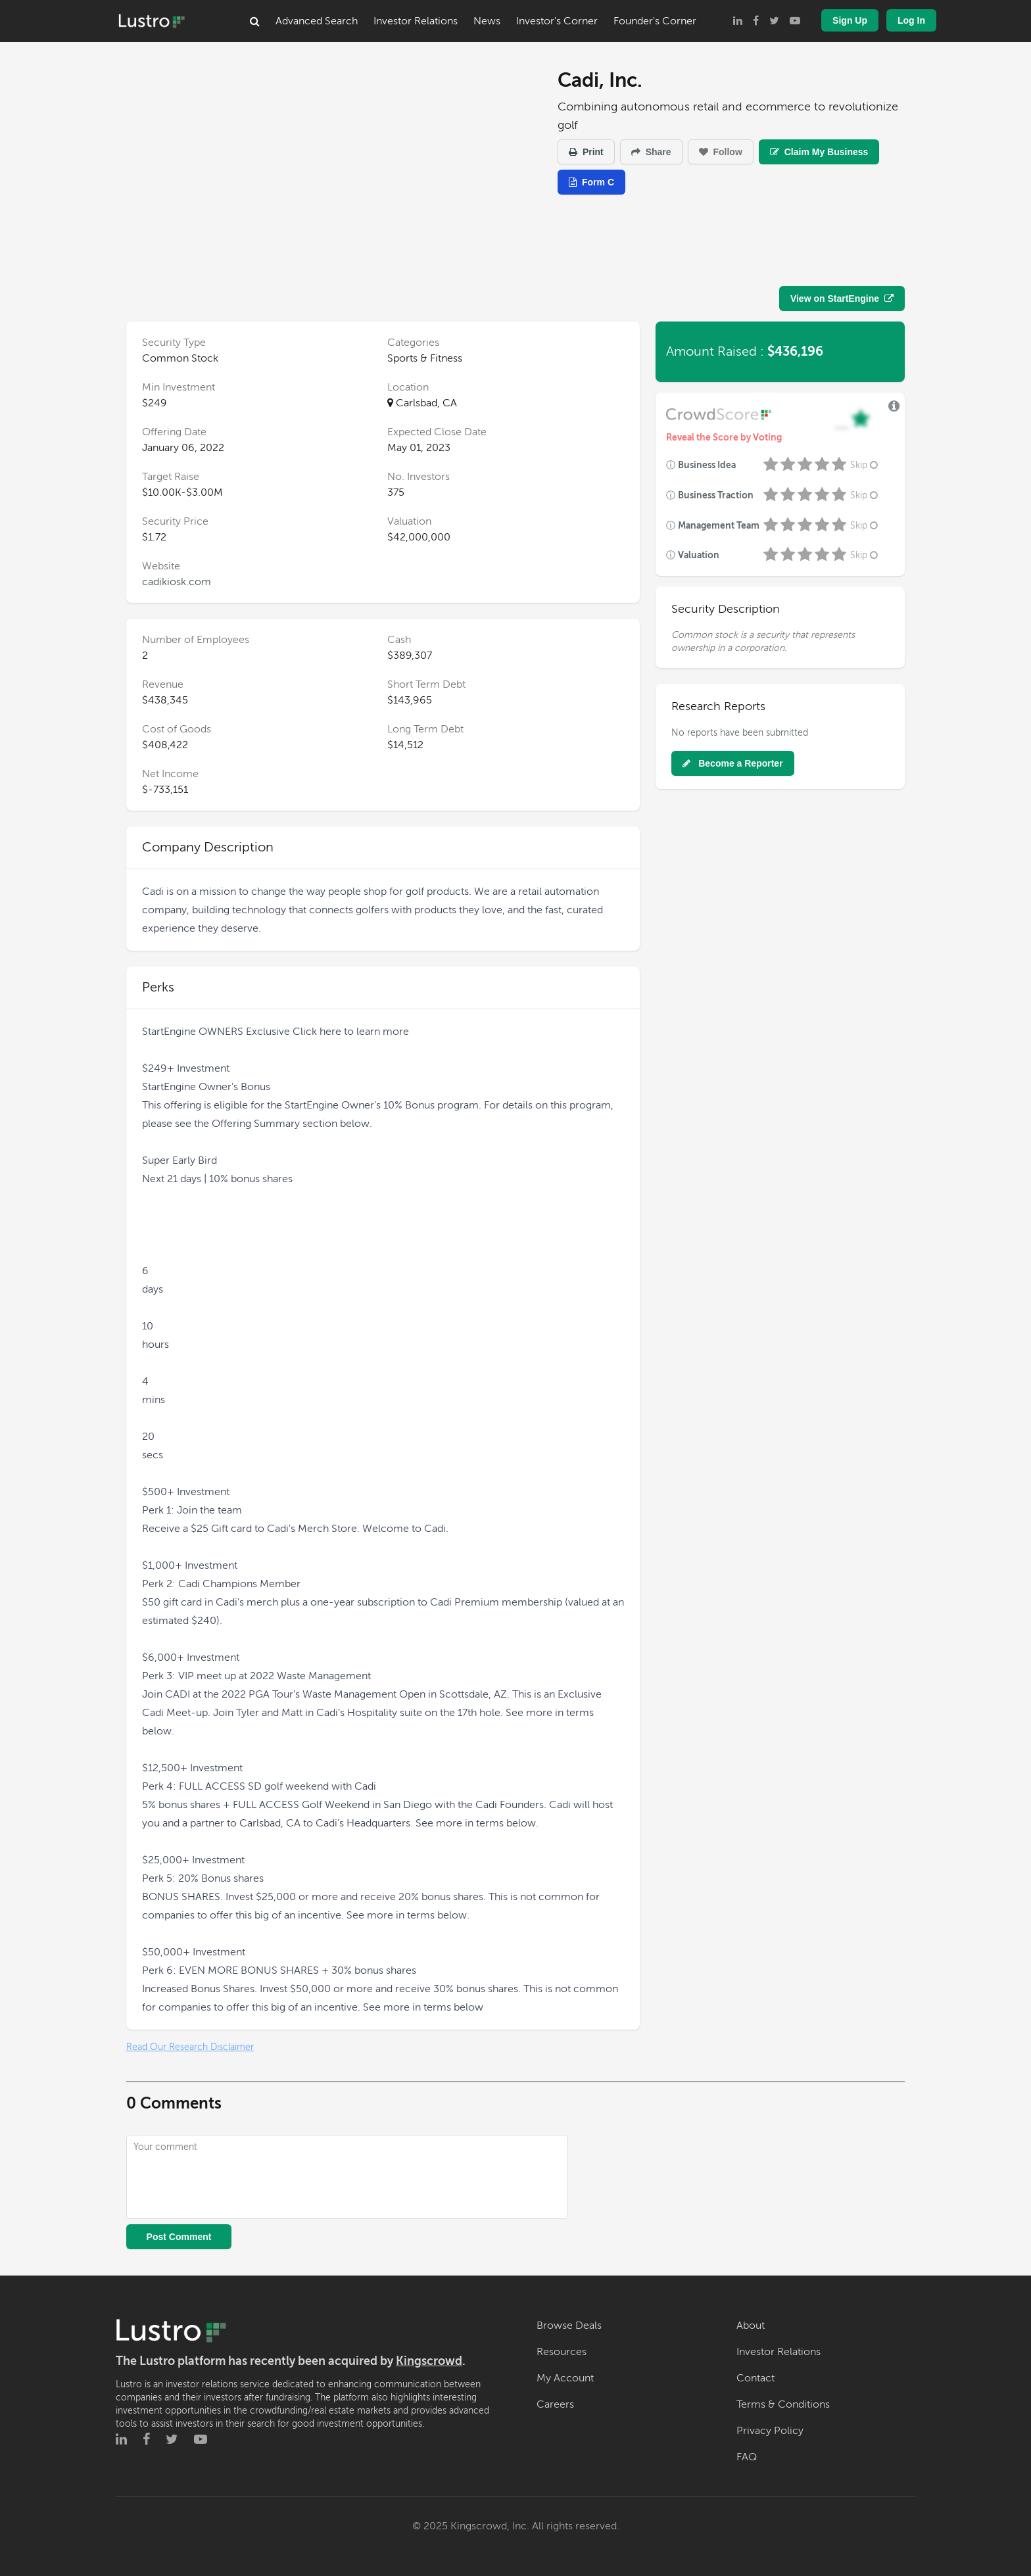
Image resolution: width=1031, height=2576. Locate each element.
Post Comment (179, 2236)
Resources (562, 2352)
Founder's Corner (654, 21)
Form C (591, 182)
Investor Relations (415, 21)
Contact (755, 2378)
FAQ (746, 2457)
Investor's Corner (557, 21)
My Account (565, 2378)
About (750, 2325)
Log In (911, 20)
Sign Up (849, 20)
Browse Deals (569, 2325)
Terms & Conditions (783, 2404)
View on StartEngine (842, 298)
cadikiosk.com (176, 582)
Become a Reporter (732, 763)
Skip (865, 465)
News (486, 21)
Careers (555, 2404)
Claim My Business (819, 152)
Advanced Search (317, 21)
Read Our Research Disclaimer (190, 2047)
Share (651, 152)
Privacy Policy (769, 2431)
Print (586, 152)
